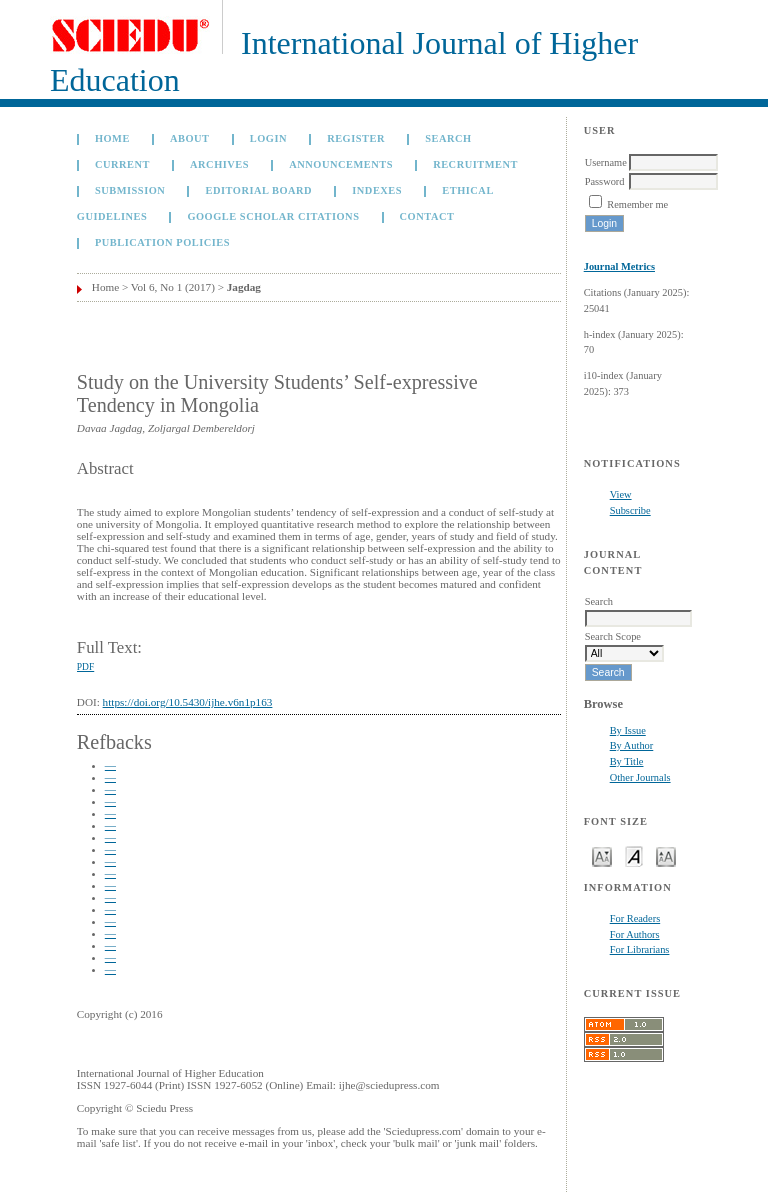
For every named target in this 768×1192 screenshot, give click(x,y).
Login (268, 138)
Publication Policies (162, 242)
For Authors (635, 934)
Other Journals (640, 777)
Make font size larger (666, 855)
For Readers (635, 918)
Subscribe (630, 510)
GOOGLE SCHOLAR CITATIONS (273, 216)
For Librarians (640, 949)
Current (122, 164)
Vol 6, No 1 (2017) (173, 287)
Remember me (637, 204)
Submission (130, 190)
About (190, 138)
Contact (427, 216)
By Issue (628, 730)
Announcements (341, 164)
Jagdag (244, 287)
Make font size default (634, 855)
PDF (85, 667)
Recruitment (475, 164)
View (621, 494)
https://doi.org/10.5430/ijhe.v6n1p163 (188, 702)
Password (605, 181)
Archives (219, 164)
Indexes (377, 190)
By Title (627, 761)
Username (606, 162)
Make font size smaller (602, 855)
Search (448, 138)
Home (112, 138)
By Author (632, 745)
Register (356, 138)
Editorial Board (258, 190)
